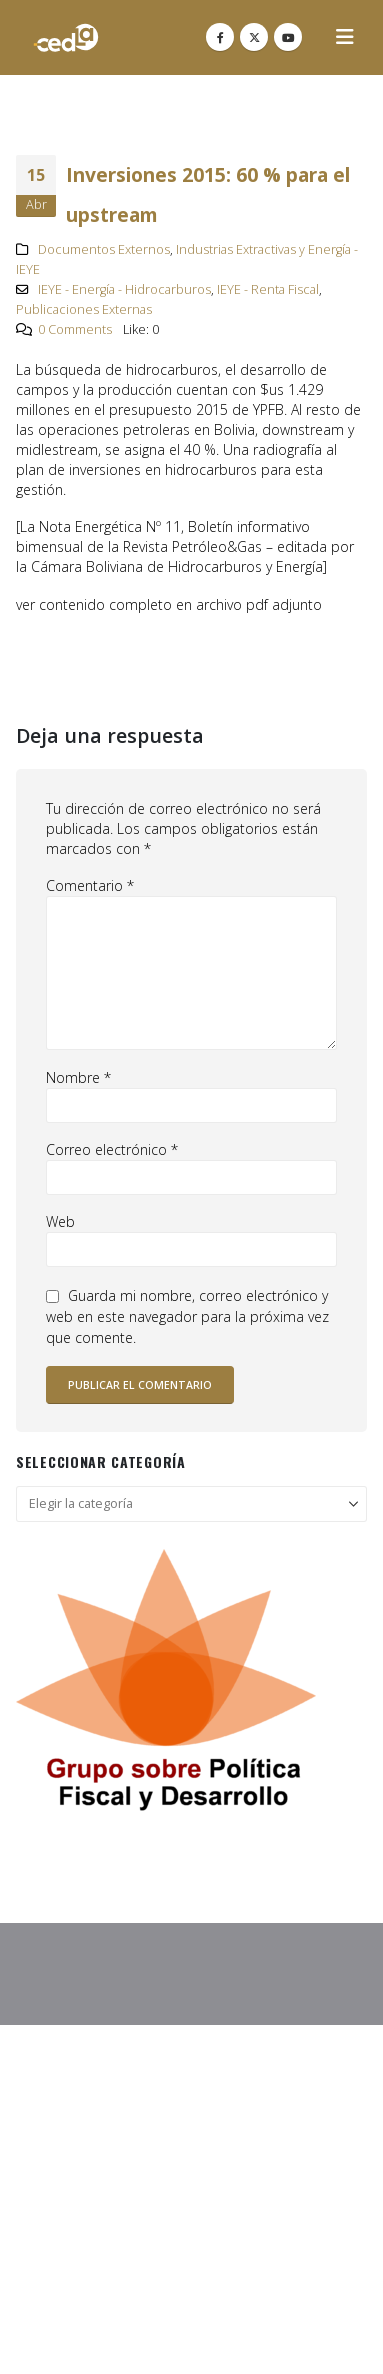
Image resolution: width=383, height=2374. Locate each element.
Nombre (78, 1077)
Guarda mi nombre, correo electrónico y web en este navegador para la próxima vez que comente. (187, 1317)
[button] (345, 37)
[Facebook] (220, 37)
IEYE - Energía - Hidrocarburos (124, 289)
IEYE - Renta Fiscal (268, 289)
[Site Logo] (66, 37)
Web (60, 1221)
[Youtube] (288, 37)
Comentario (90, 885)
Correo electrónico (112, 1149)
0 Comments (75, 329)
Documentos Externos (104, 249)
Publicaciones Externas (84, 309)
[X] (254, 37)
